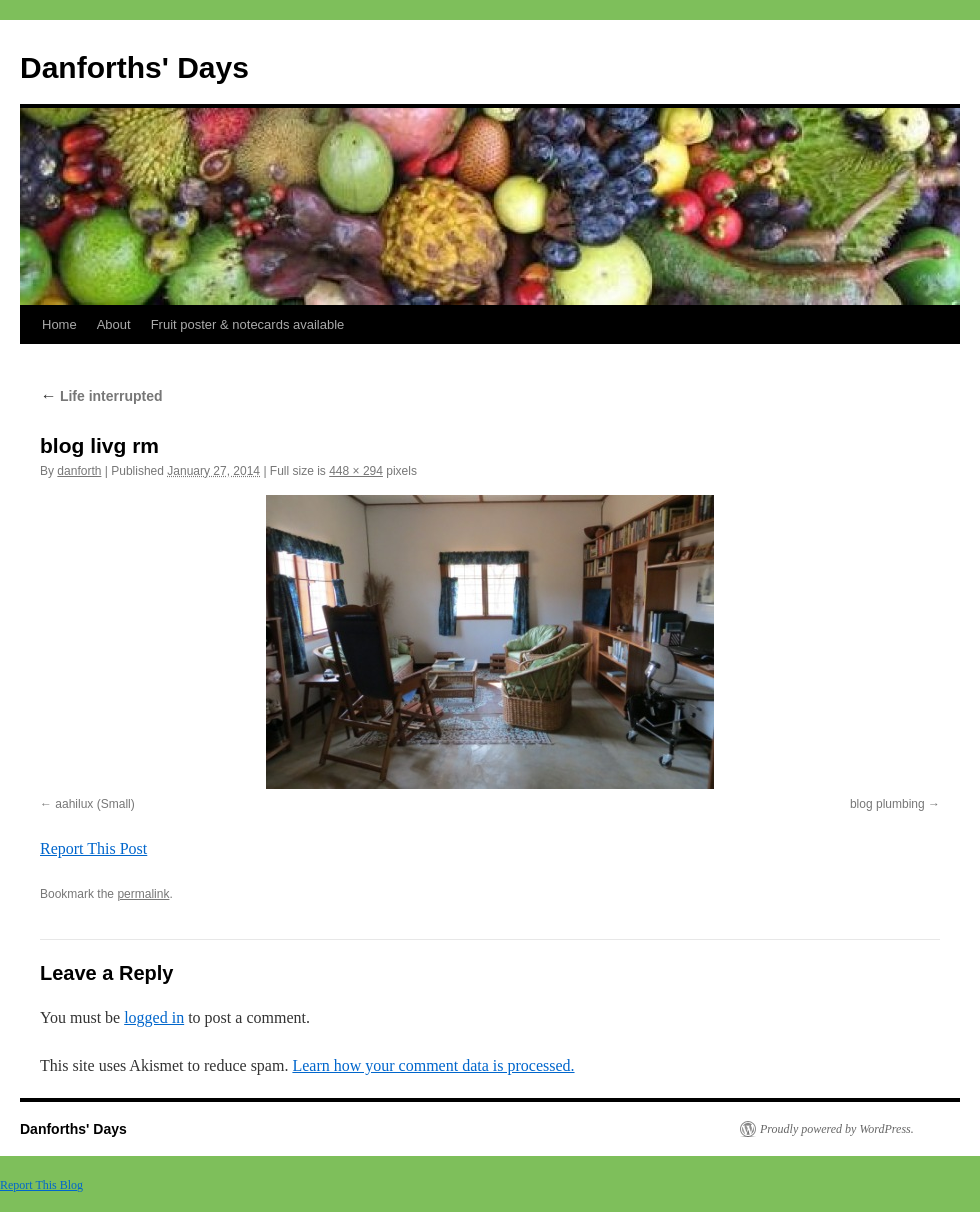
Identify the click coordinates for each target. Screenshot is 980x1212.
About (114, 324)
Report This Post (93, 848)
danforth (79, 471)
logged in (154, 1017)
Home (59, 324)
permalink (143, 894)
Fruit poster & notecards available (248, 324)
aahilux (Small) (94, 804)
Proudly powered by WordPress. (837, 1129)
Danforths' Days (134, 67)
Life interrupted (101, 396)
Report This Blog (41, 1185)
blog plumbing (887, 804)
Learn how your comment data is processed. (433, 1065)
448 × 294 (356, 471)
